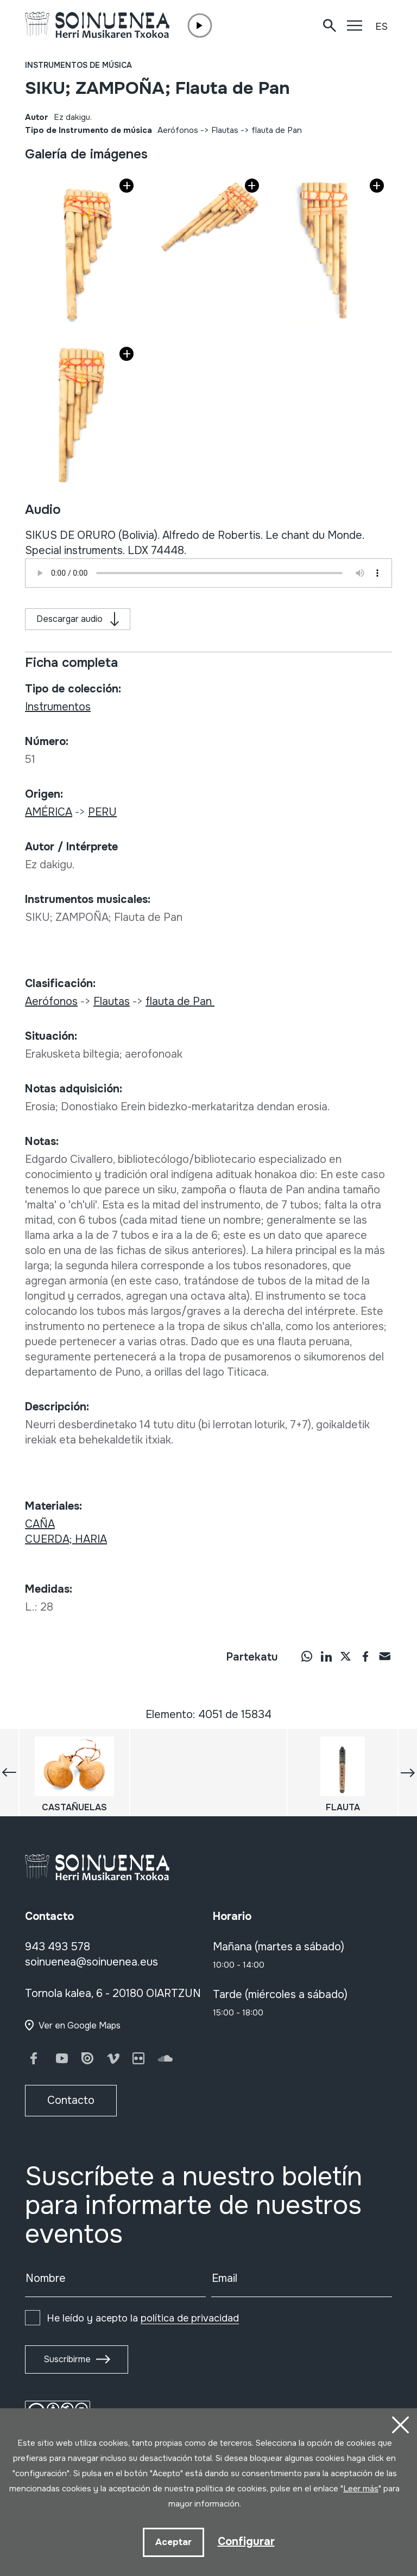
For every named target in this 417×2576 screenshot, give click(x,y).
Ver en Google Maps (80, 2025)
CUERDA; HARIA (66, 1539)
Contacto (70, 2100)
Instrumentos (58, 707)
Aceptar (173, 2542)
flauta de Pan (277, 130)
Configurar (246, 2541)
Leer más (360, 2488)
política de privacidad (190, 2318)
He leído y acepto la (143, 2318)
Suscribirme (67, 2359)
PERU (102, 812)
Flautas (224, 130)
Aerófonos (177, 130)
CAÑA (40, 1524)
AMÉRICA (48, 812)
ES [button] (381, 27)
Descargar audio (69, 619)
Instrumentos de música (78, 65)
